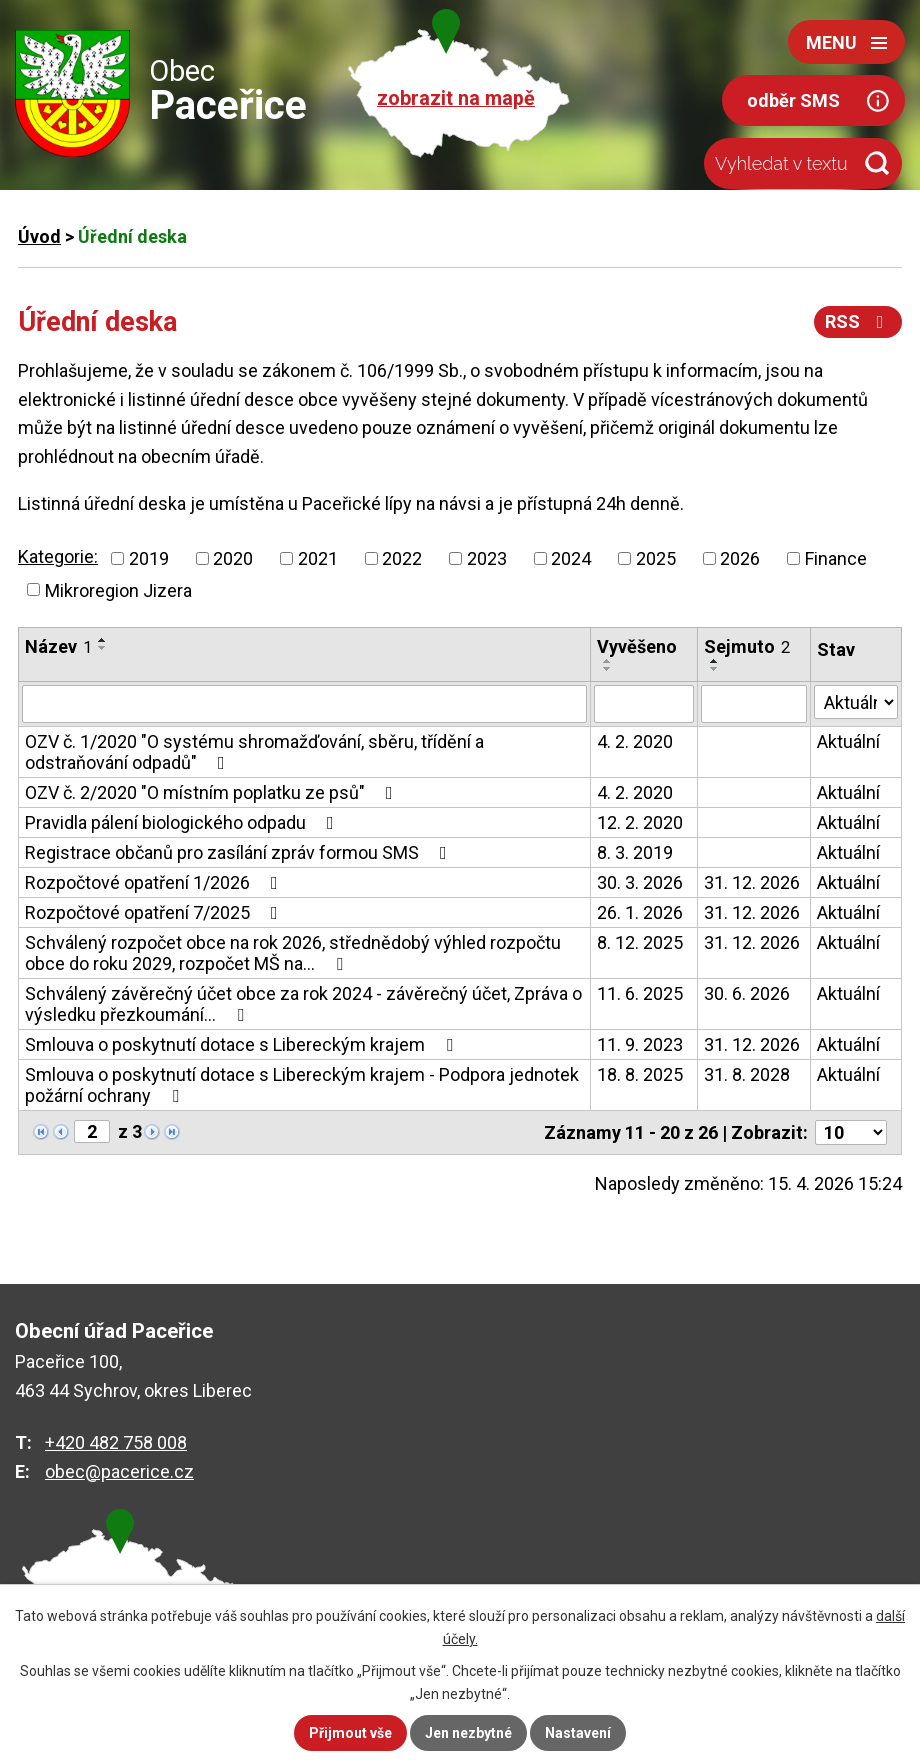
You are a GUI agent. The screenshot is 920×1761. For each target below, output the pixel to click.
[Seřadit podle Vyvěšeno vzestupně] (608, 661)
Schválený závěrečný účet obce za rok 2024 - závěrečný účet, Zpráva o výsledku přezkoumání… (303, 1004)
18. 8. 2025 (640, 1074)
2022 (402, 558)
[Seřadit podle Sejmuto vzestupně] (715, 661)
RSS (858, 321)
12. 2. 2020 (640, 822)
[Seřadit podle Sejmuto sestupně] (715, 669)
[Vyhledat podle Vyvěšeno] (644, 704)
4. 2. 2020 (635, 741)
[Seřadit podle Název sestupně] (103, 648)
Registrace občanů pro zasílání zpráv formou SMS (240, 852)
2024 (571, 558)
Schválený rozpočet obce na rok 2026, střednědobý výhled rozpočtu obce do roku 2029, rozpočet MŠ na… (293, 953)
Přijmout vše (350, 1733)
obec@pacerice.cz (119, 1471)
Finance (836, 558)
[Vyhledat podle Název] (304, 704)
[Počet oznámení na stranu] (851, 1132)
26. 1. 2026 (640, 912)
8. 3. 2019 (635, 852)
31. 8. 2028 (747, 1074)
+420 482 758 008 (116, 1442)
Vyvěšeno (637, 646)
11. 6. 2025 (640, 993)
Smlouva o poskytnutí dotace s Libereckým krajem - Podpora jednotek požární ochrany (302, 1085)
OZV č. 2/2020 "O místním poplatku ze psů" (213, 792)
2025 (656, 558)
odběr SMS (793, 100)
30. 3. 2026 (640, 882)
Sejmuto (747, 646)
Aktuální (848, 741)
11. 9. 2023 (640, 1044)
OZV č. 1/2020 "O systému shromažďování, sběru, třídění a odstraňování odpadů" (254, 752)
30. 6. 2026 (747, 993)
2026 (740, 558)
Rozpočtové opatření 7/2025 (155, 912)
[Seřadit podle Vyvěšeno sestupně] (608, 669)
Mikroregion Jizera (118, 589)
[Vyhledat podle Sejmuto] (754, 704)
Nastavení (578, 1733)
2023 (487, 558)
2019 (149, 558)
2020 (233, 558)
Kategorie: (58, 556)
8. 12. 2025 (640, 942)
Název (58, 646)
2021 (318, 558)
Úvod (39, 236)
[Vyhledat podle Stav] (856, 702)
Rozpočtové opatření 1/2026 (155, 882)
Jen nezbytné (468, 1733)
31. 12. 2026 (752, 882)
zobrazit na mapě (456, 98)
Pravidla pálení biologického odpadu (183, 822)
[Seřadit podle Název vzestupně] (103, 640)
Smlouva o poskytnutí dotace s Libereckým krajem (243, 1044)
